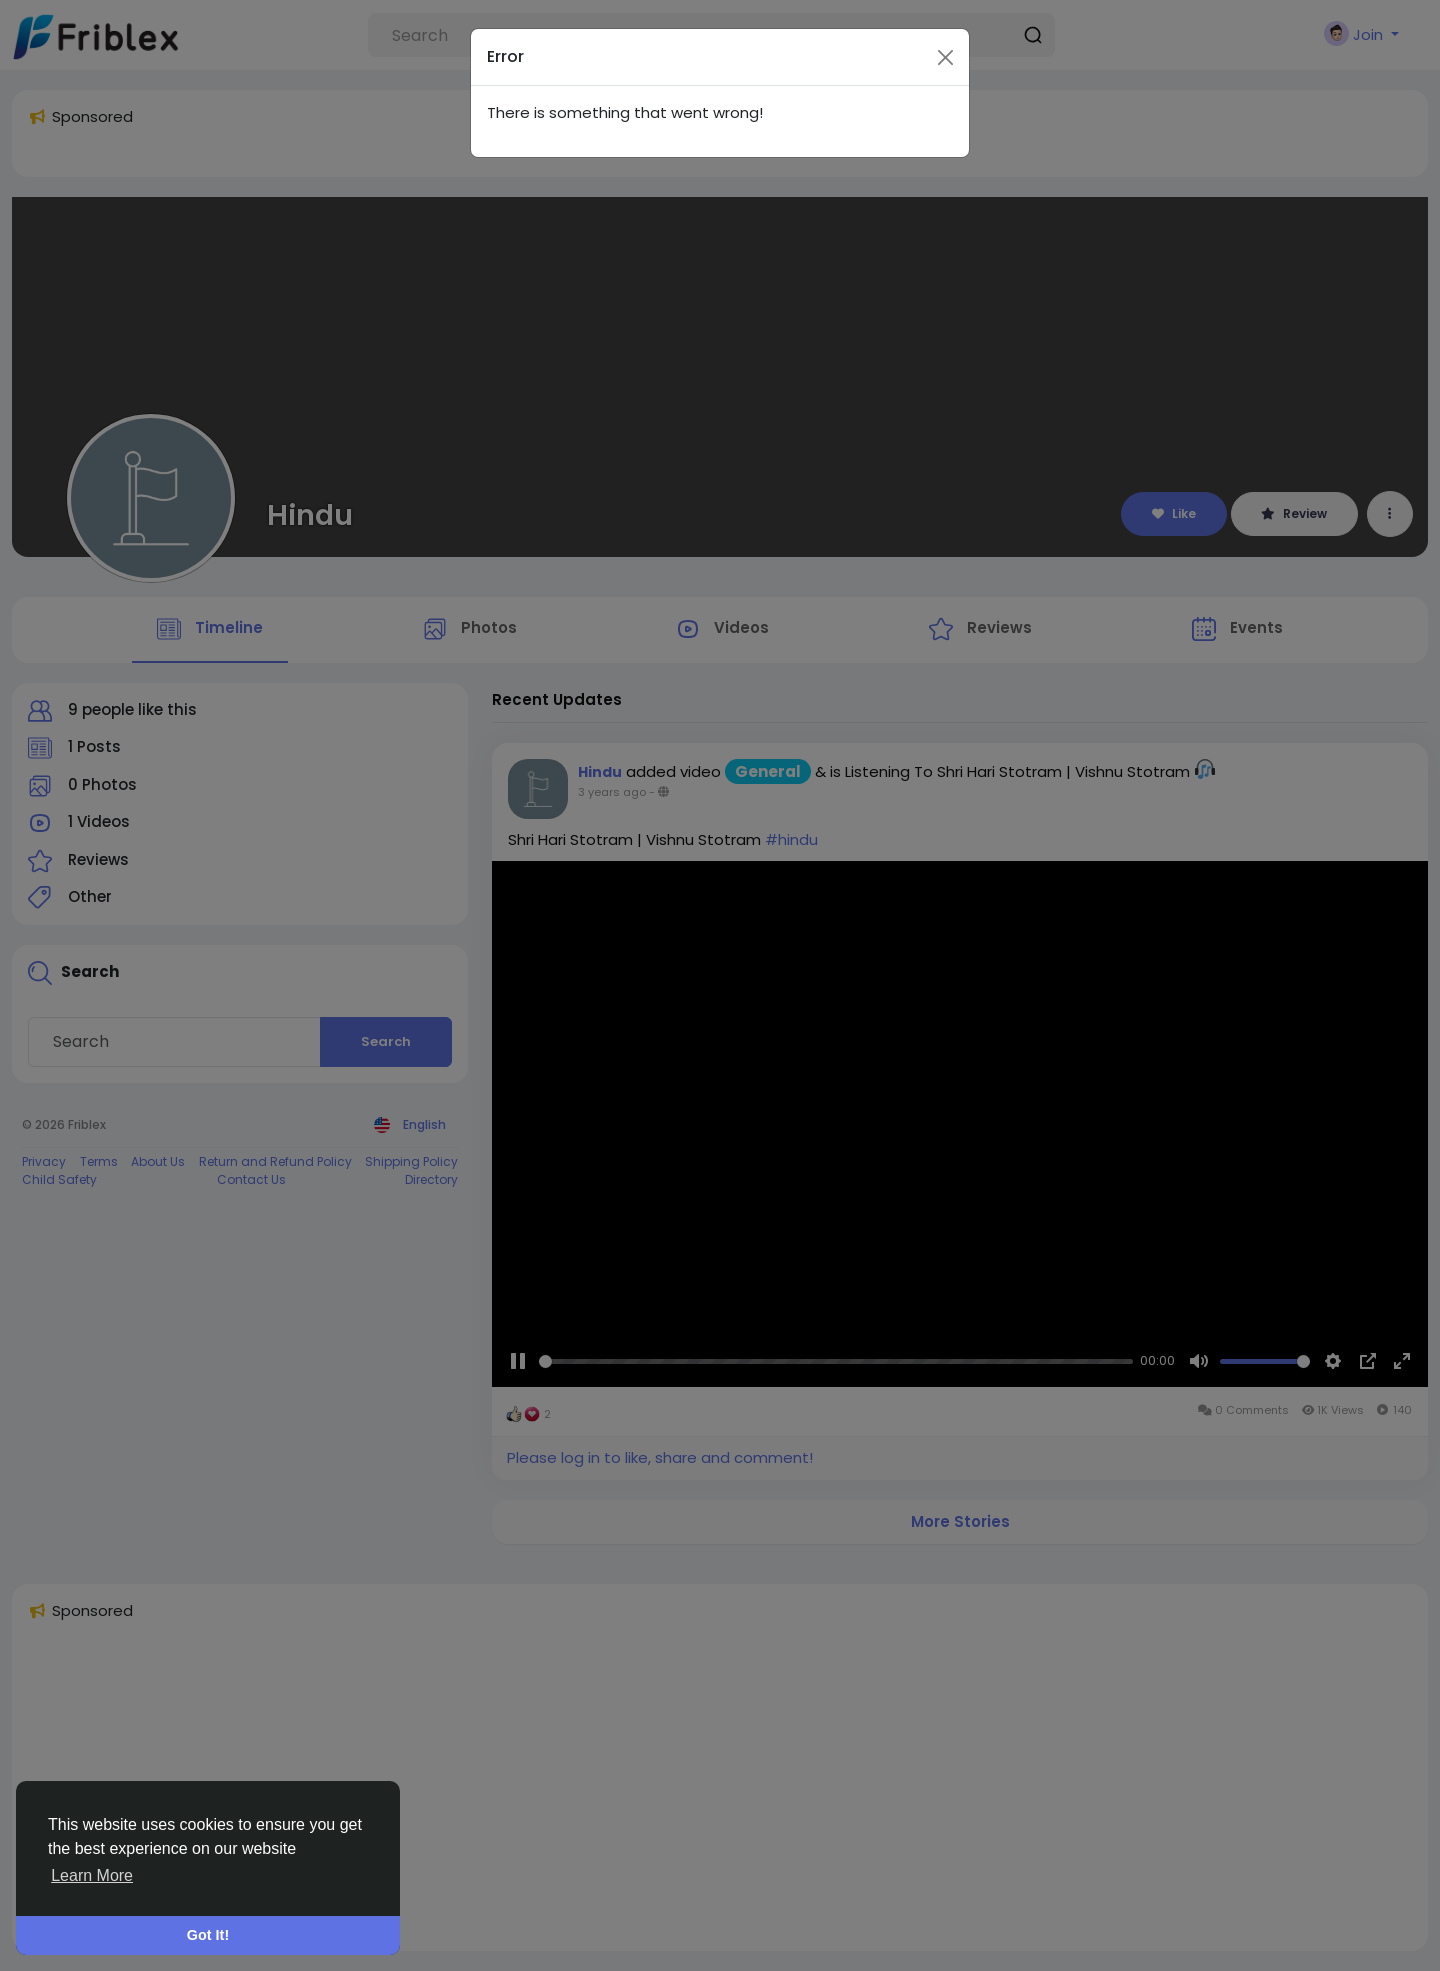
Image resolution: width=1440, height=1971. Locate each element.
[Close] (945, 15)
